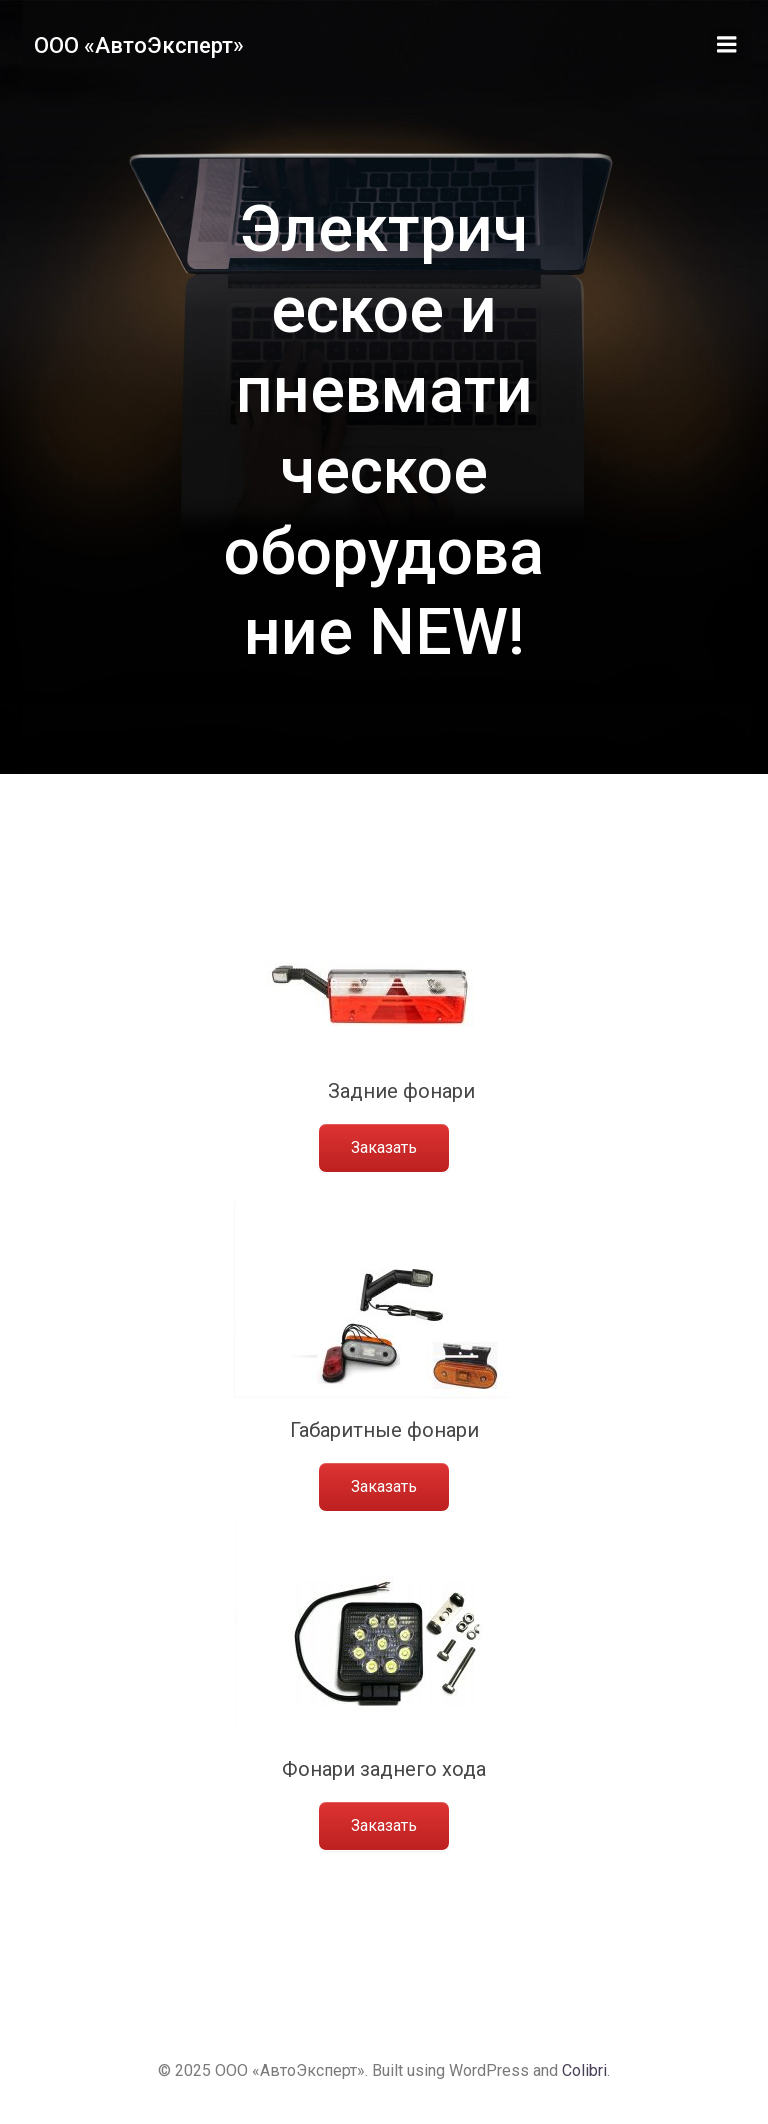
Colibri (584, 2070)
